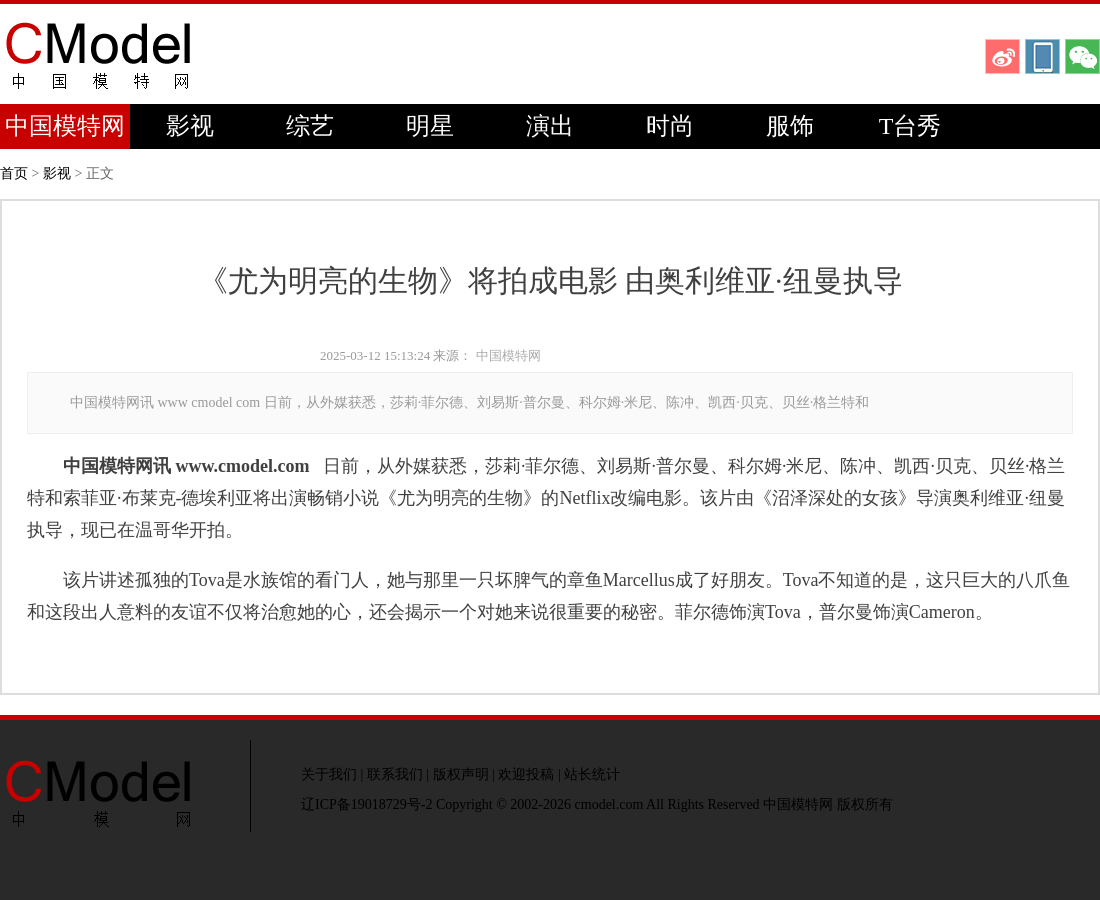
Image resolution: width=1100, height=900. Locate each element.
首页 (14, 173)
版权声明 (461, 774)
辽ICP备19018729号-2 (366, 804)
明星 (430, 126)
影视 (190, 126)
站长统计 (592, 774)
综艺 (310, 126)
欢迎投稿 (526, 774)
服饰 (790, 126)
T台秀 (910, 126)
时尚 (670, 126)
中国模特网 (65, 126)
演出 (550, 126)
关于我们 (329, 774)
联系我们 (395, 774)
